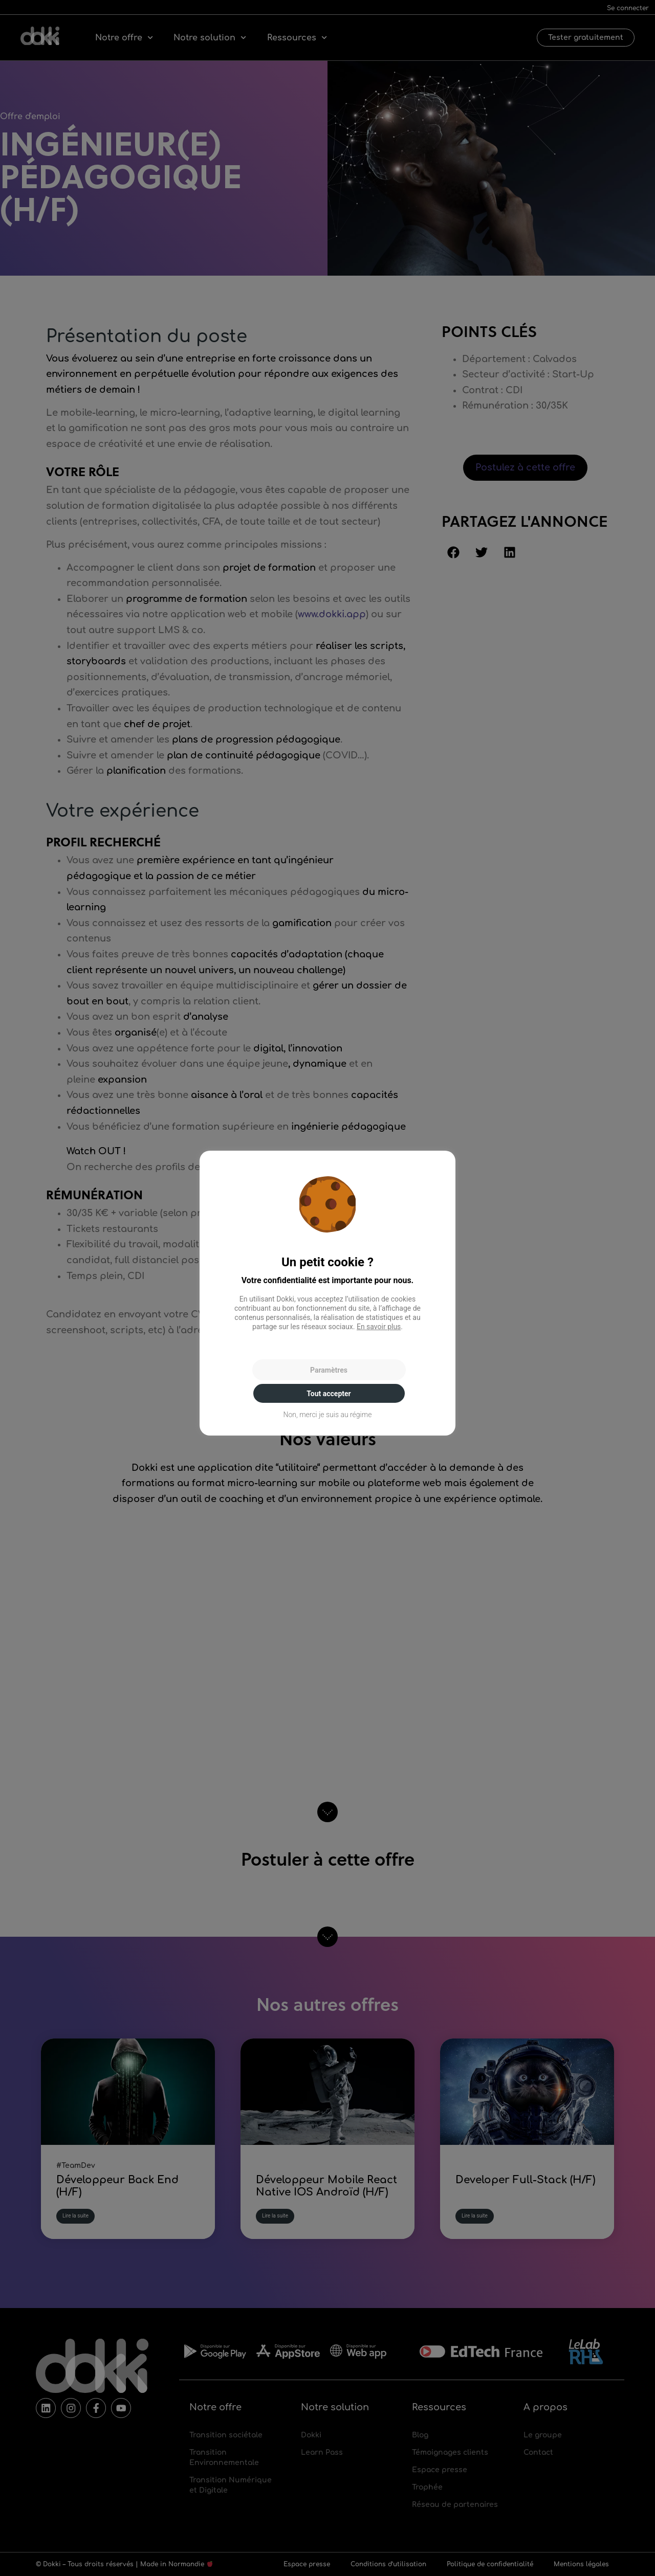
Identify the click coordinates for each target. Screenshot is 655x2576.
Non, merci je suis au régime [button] (327, 1414)
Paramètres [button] (328, 1370)
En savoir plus (379, 1327)
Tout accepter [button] (329, 1394)
